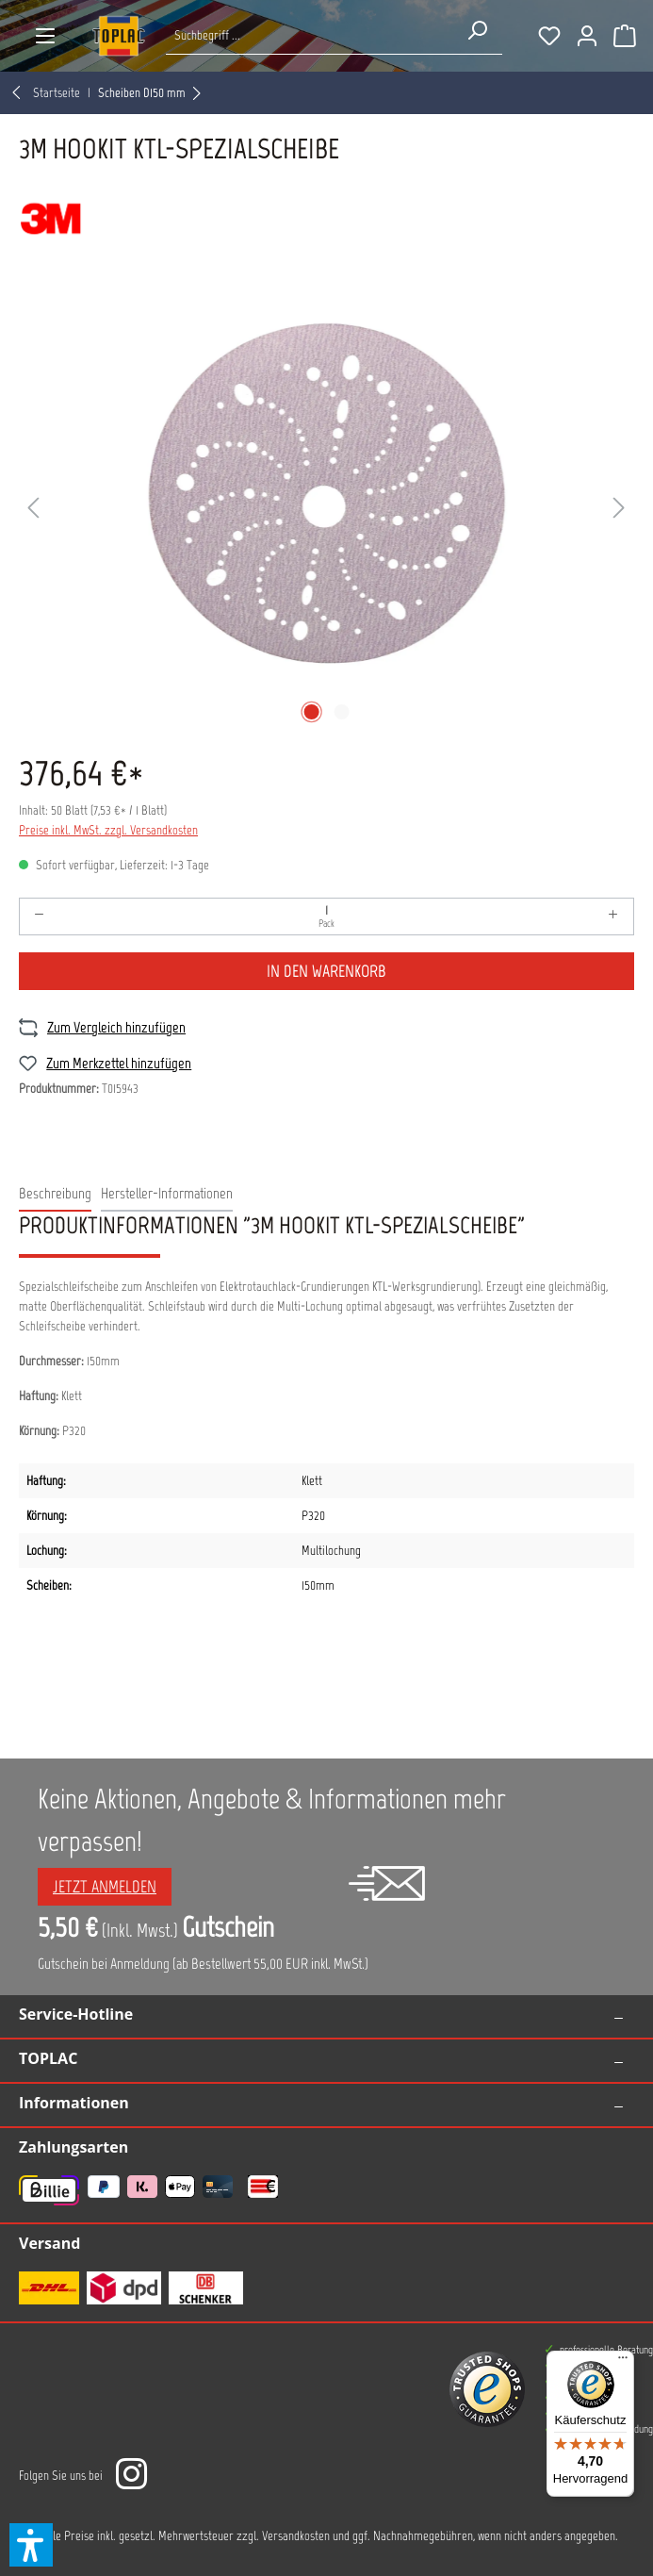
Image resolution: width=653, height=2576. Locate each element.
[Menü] (45, 36)
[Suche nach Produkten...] (309, 35)
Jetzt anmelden (104, 1886)
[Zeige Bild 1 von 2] (310, 711)
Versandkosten (296, 2536)
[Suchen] (476, 30)
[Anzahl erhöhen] (613, 916)
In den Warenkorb (326, 971)
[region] (326, 509)
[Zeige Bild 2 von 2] (341, 711)
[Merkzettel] (549, 36)
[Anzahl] (326, 916)
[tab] (55, 1195)
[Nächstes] (619, 508)
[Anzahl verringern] (39, 916)
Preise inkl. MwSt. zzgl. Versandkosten (108, 830)
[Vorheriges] (33, 508)
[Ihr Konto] (587, 36)
